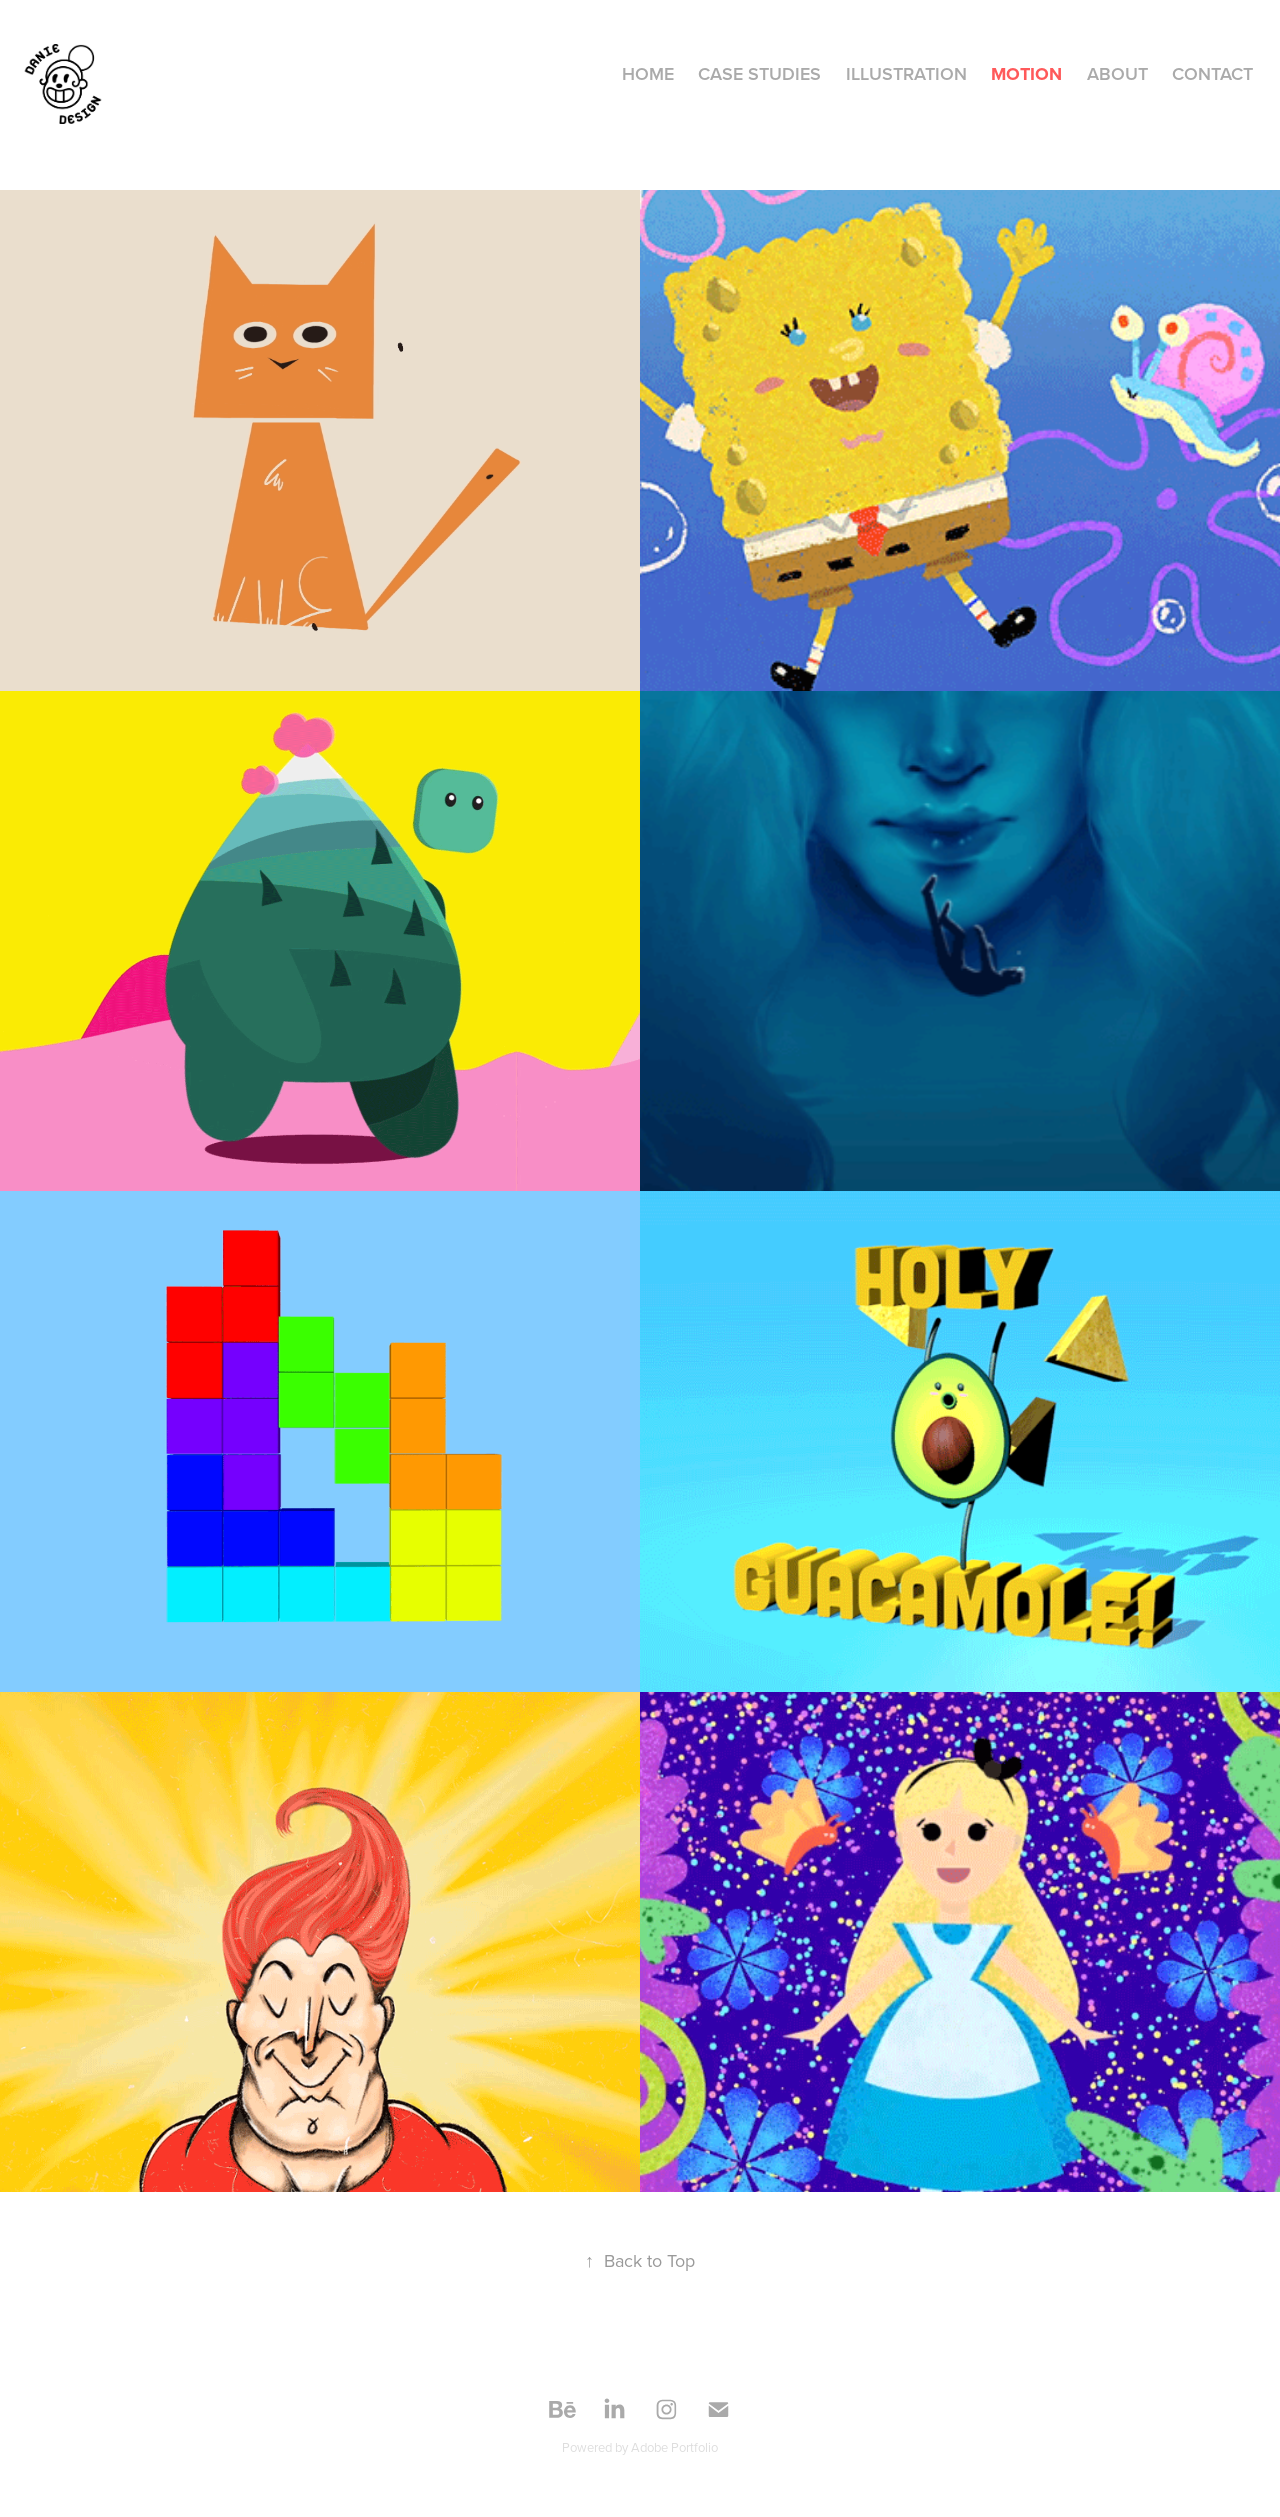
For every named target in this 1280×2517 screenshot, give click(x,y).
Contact (1212, 73)
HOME (648, 73)
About (1117, 73)
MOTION (1026, 74)
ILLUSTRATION (906, 73)
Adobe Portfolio (674, 2447)
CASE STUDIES (759, 73)
